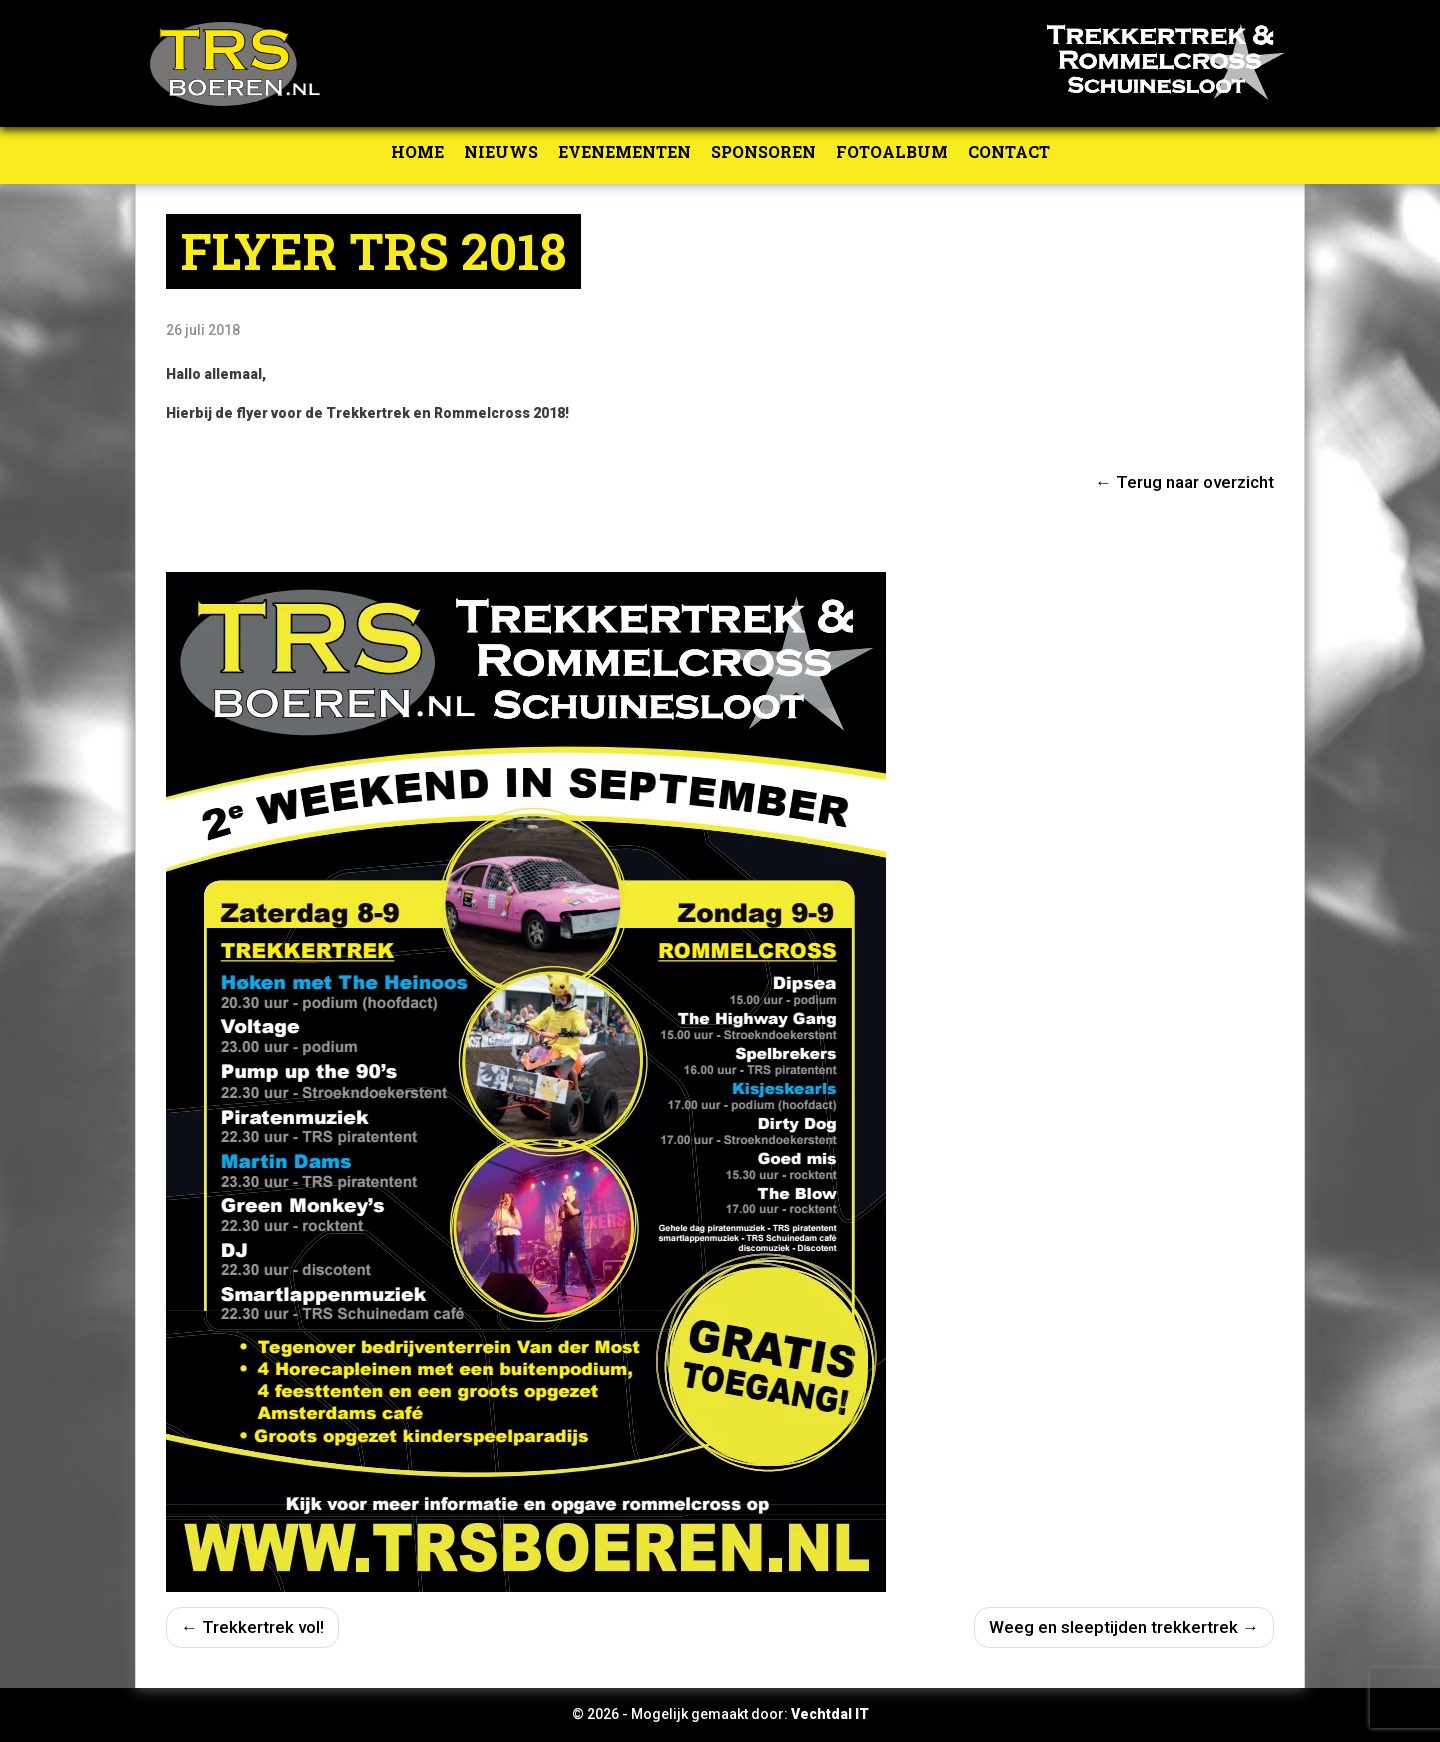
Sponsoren (763, 151)
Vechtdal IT (830, 1714)
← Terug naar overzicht (1184, 482)
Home (417, 151)
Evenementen (624, 151)
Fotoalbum (892, 151)
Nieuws (501, 151)
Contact (1009, 151)
